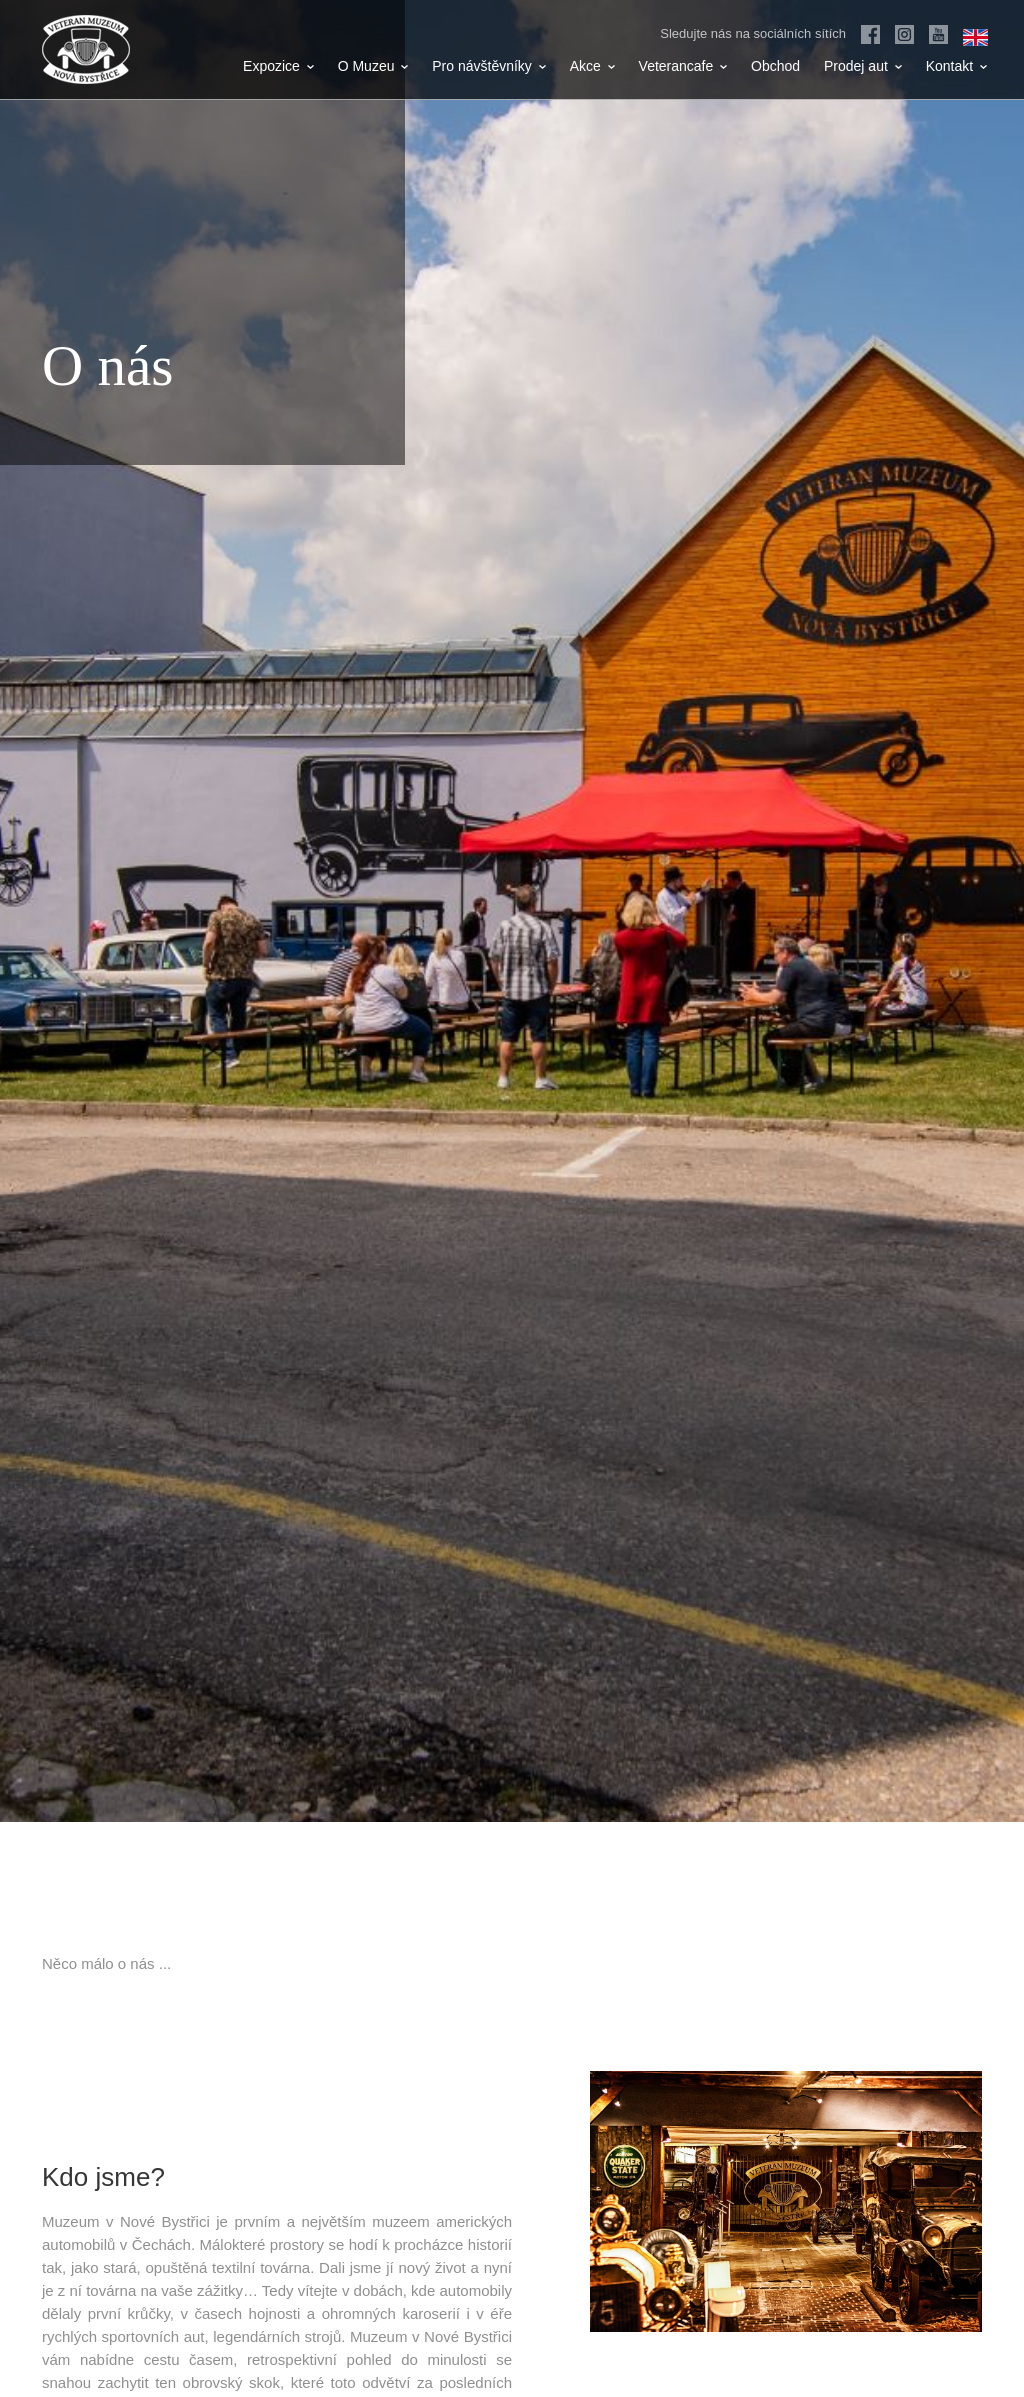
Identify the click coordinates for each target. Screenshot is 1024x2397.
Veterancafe (683, 66)
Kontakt (956, 66)
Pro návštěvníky (489, 66)
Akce (592, 66)
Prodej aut (863, 66)
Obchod (775, 66)
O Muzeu (373, 66)
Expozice (278, 66)
